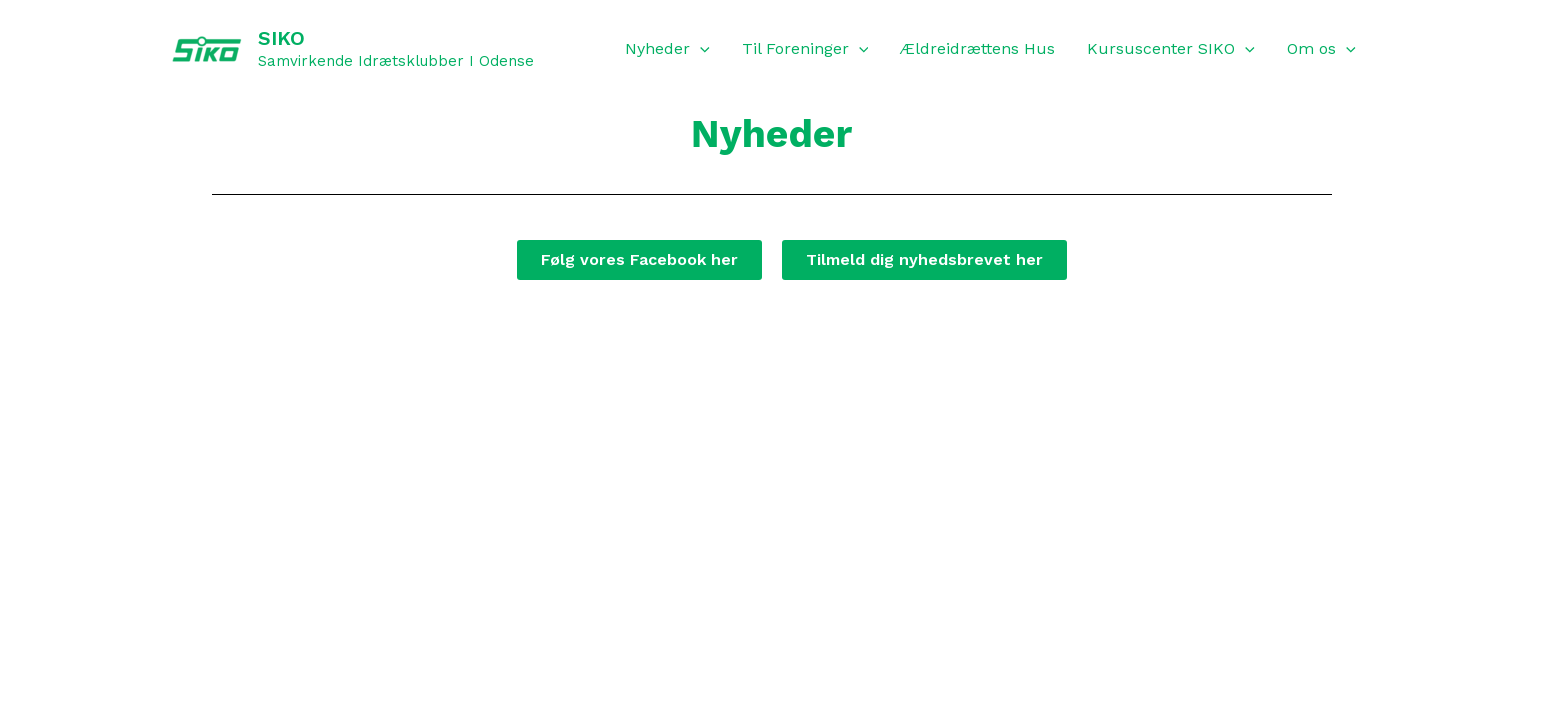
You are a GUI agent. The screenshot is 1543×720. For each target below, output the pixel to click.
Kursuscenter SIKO (1171, 49)
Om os (1321, 49)
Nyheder (667, 49)
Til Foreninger (805, 49)
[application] (700, 49)
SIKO (281, 38)
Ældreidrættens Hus (977, 48)
